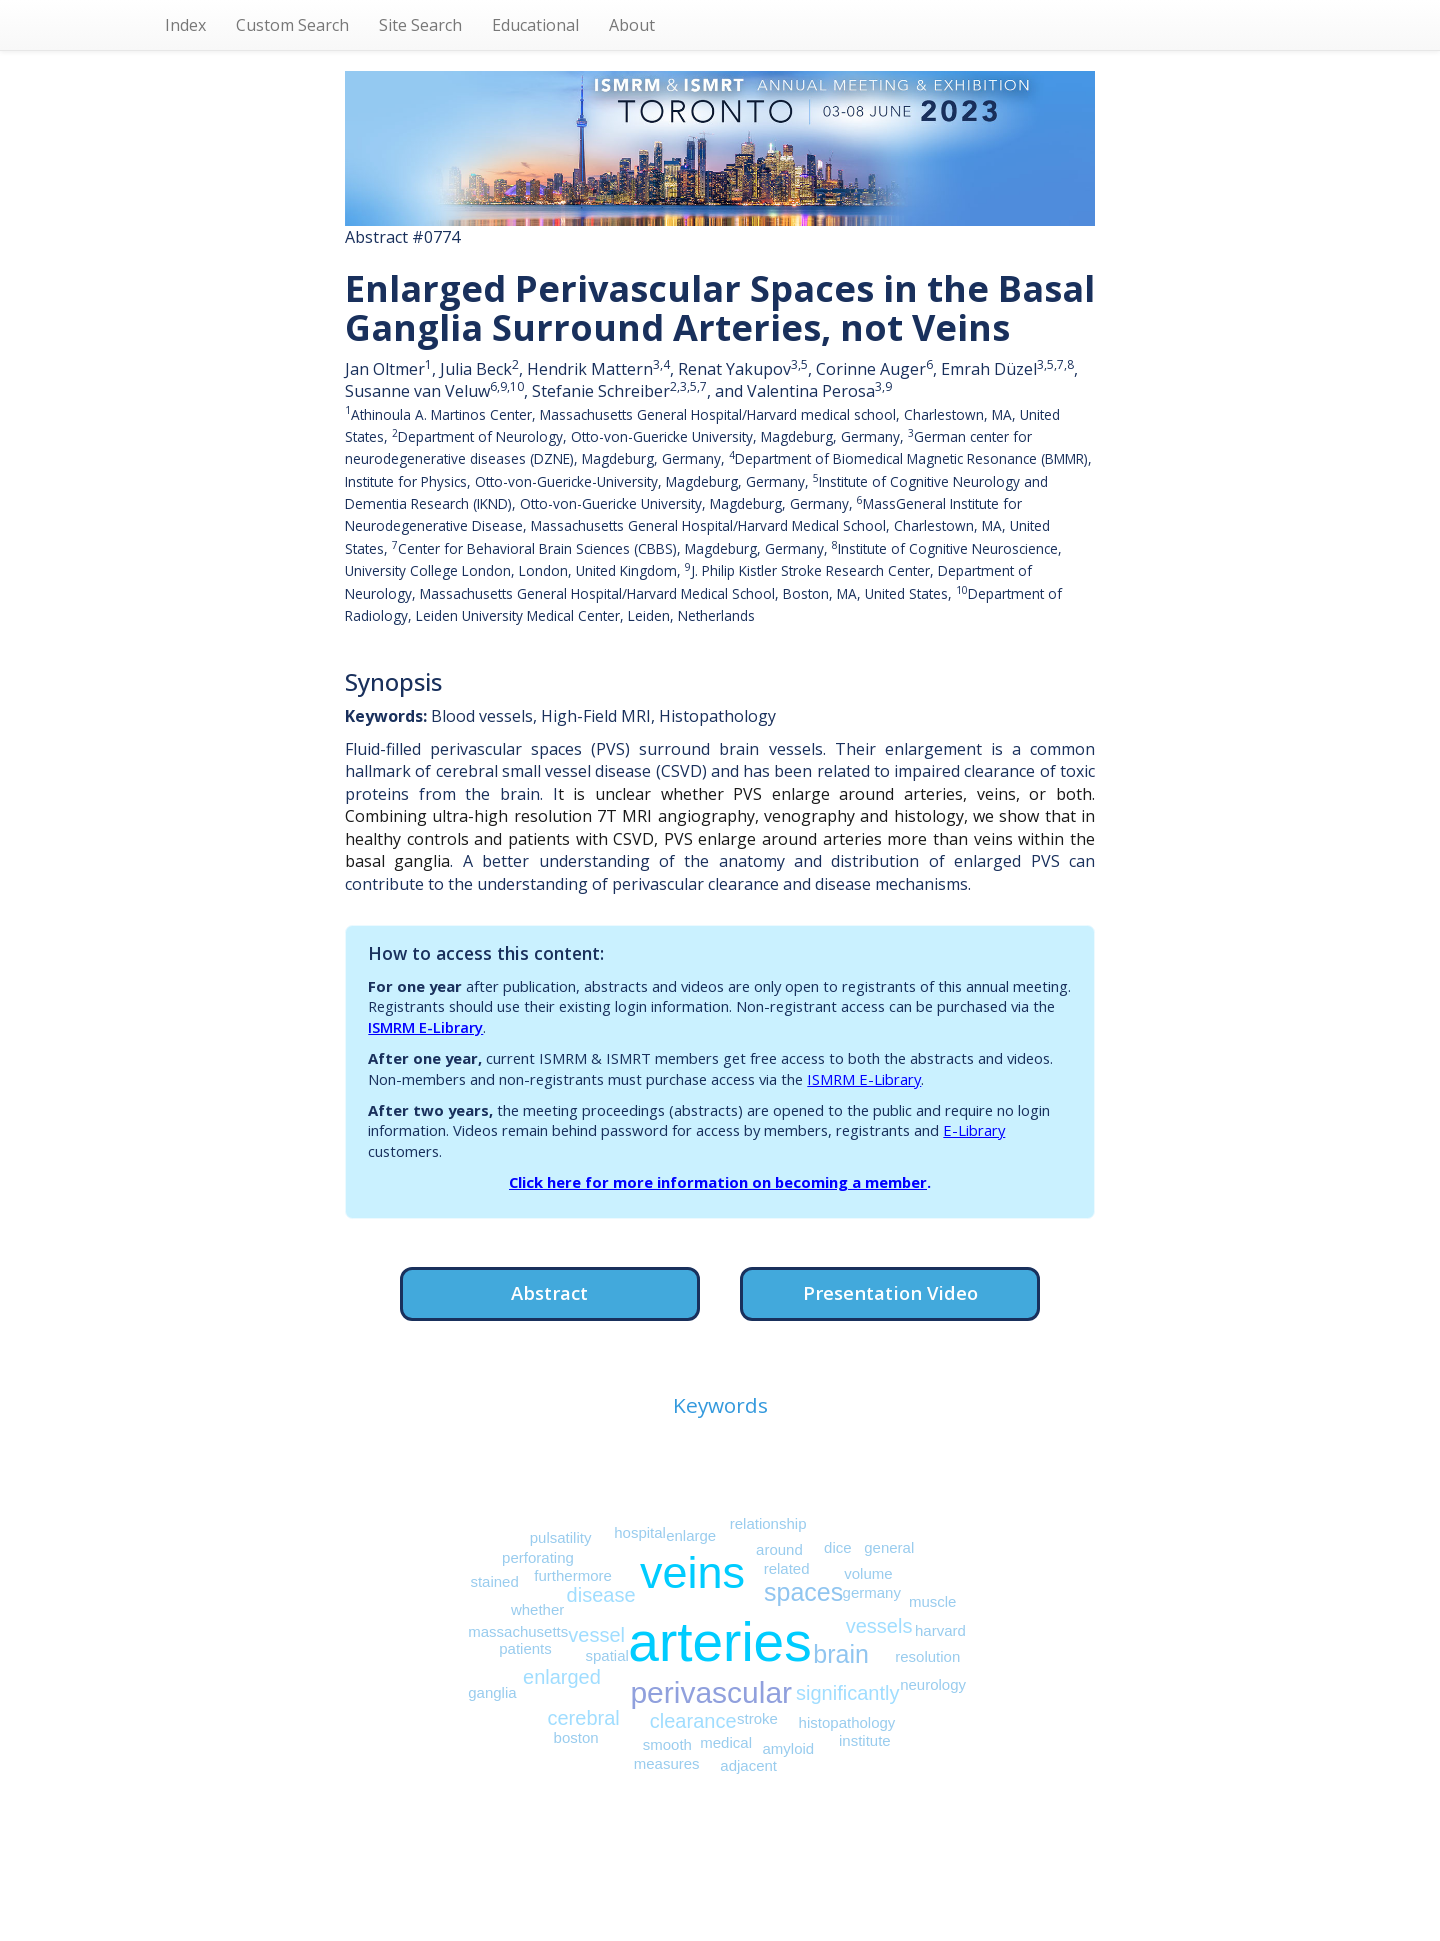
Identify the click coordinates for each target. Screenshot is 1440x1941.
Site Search (420, 25)
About (632, 25)
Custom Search (292, 25)
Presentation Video (890, 1292)
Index (185, 25)
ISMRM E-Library (425, 1027)
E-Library (974, 1130)
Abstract (549, 1292)
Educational (535, 25)
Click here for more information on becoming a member (718, 1182)
